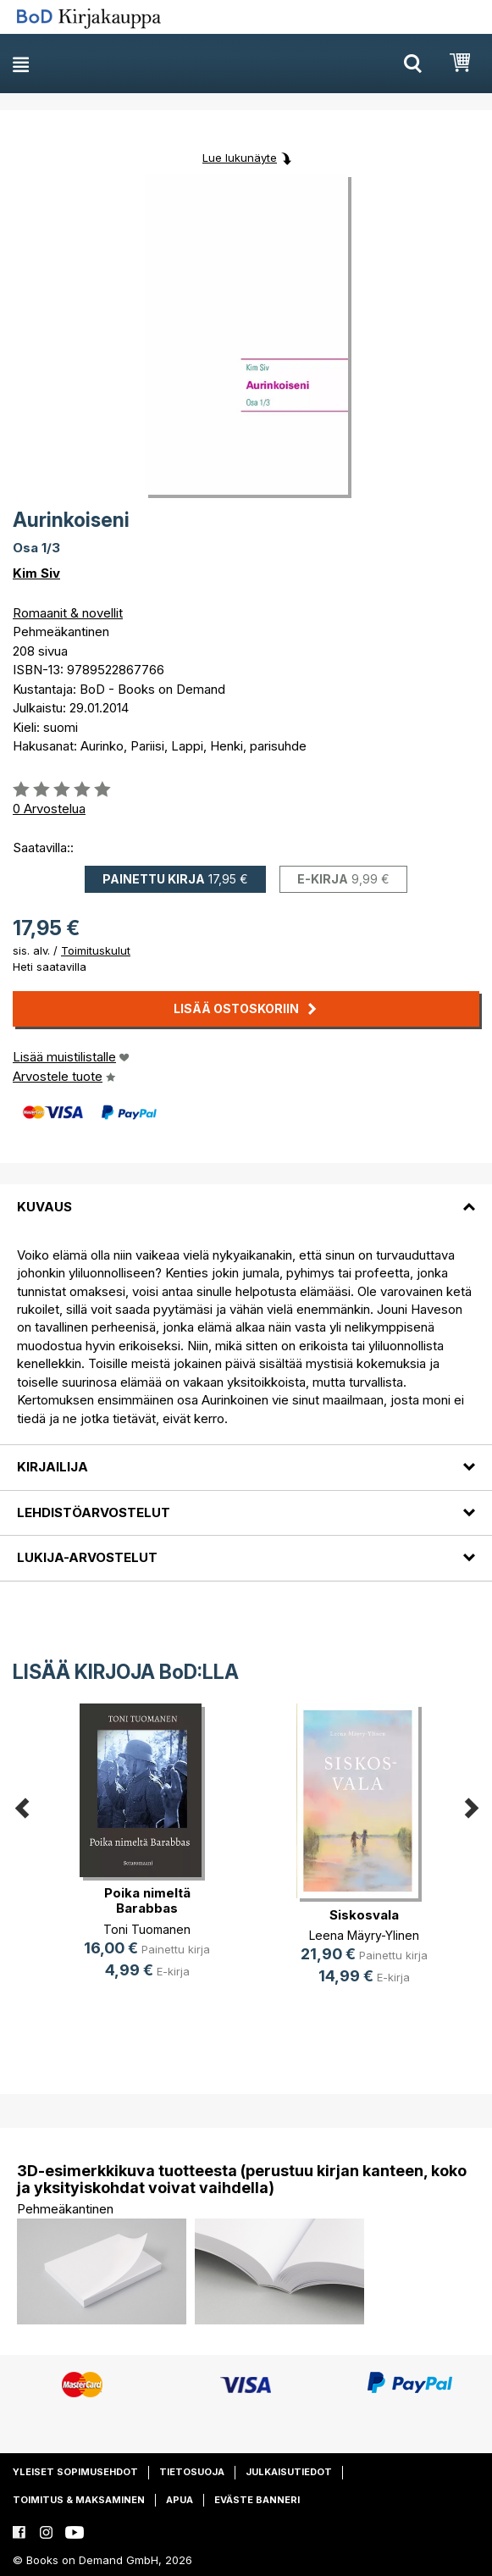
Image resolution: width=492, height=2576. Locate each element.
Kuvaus (44, 1207)
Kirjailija (52, 1467)
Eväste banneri (257, 2500)
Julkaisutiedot (289, 2472)
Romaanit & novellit (68, 613)
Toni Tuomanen (147, 1929)
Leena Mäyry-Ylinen (364, 1935)
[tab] (246, 1196)
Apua (179, 2500)
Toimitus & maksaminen (79, 2500)
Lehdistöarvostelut (93, 1512)
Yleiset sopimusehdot (75, 2472)
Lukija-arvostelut (87, 1557)
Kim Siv (36, 573)
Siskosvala (364, 1915)
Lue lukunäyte (239, 157)
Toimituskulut (95, 950)
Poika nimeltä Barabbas (147, 1900)
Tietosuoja (191, 2472)
